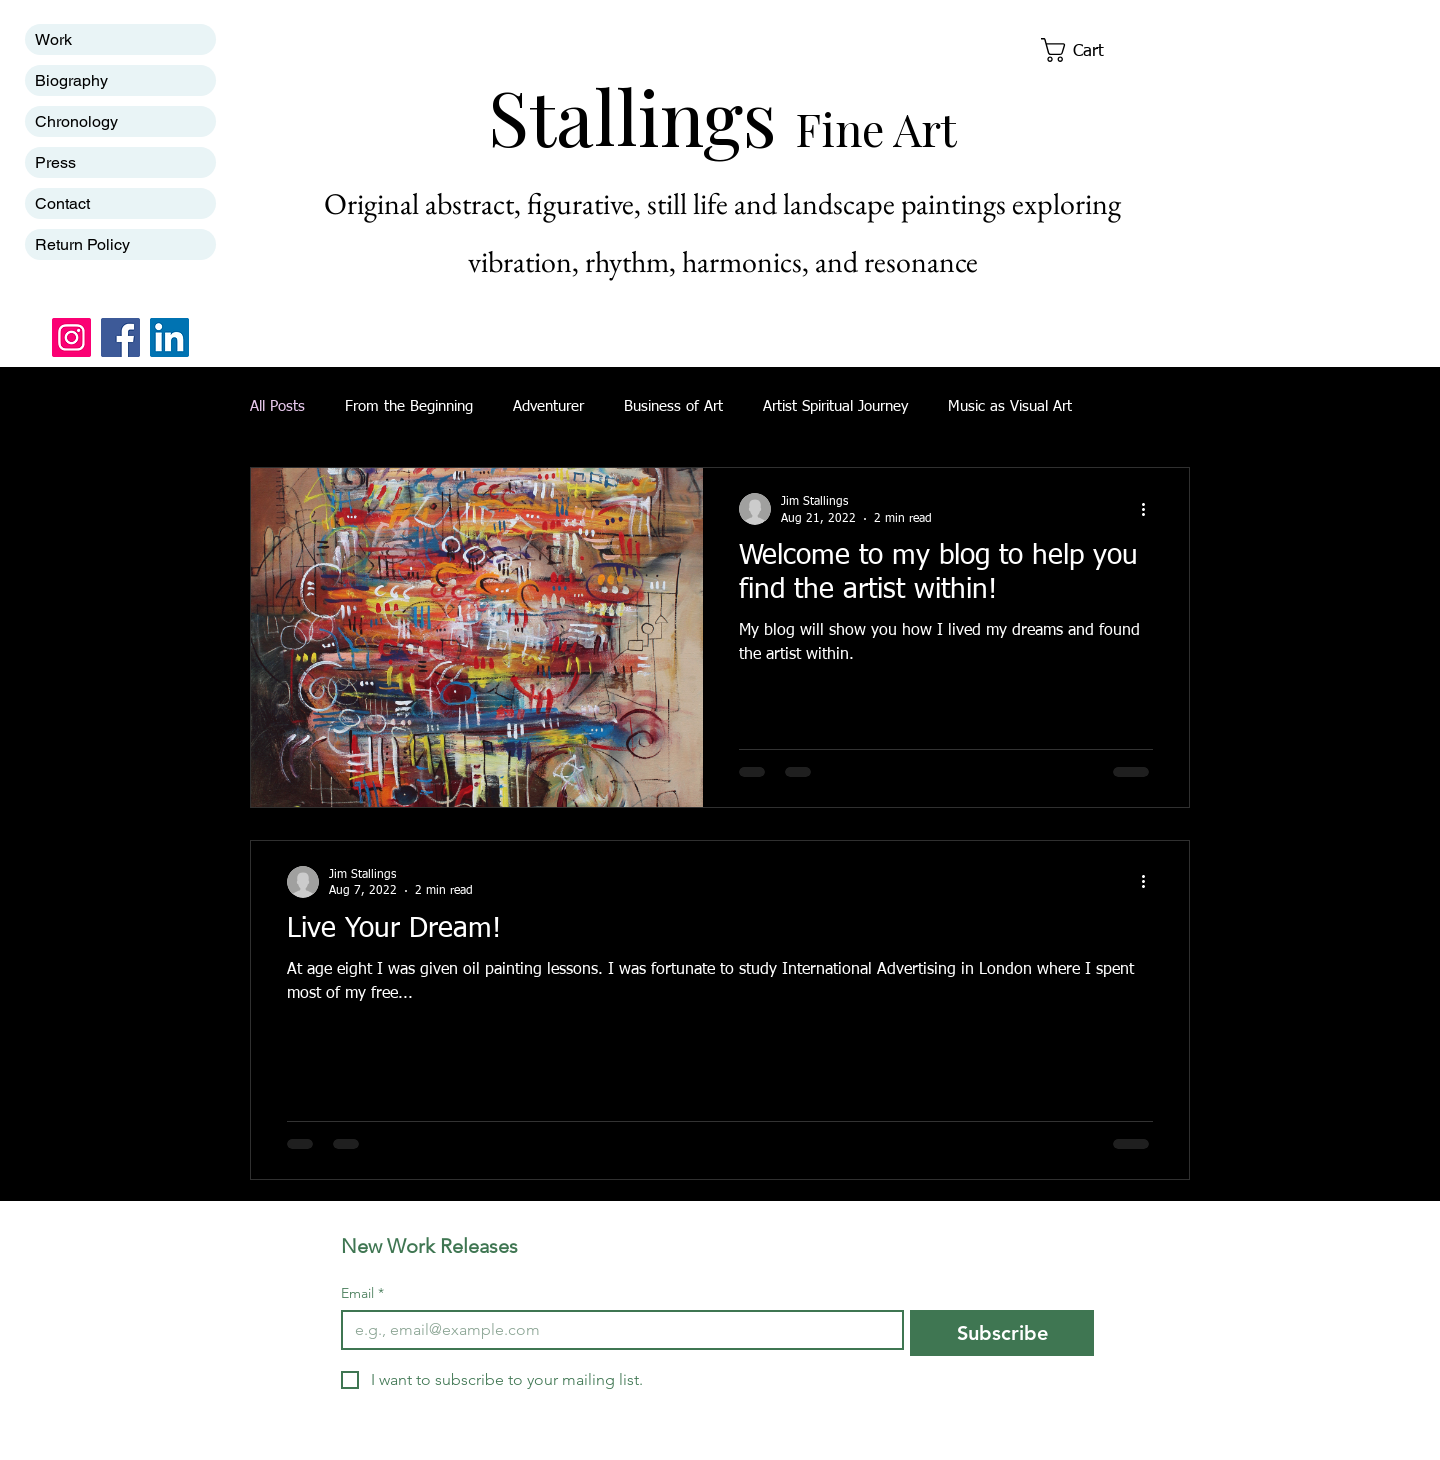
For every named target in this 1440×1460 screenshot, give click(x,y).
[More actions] (1150, 509)
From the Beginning (409, 406)
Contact (62, 203)
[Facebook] (120, 337)
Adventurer (548, 406)
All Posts (277, 406)
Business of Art (673, 406)
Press (55, 162)
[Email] (616, 1330)
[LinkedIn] (169, 337)
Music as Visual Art (1010, 406)
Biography (71, 80)
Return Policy (82, 244)
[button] (1086, 50)
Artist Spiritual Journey (835, 406)
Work (53, 39)
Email (362, 1293)
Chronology (76, 121)
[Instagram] (71, 337)
